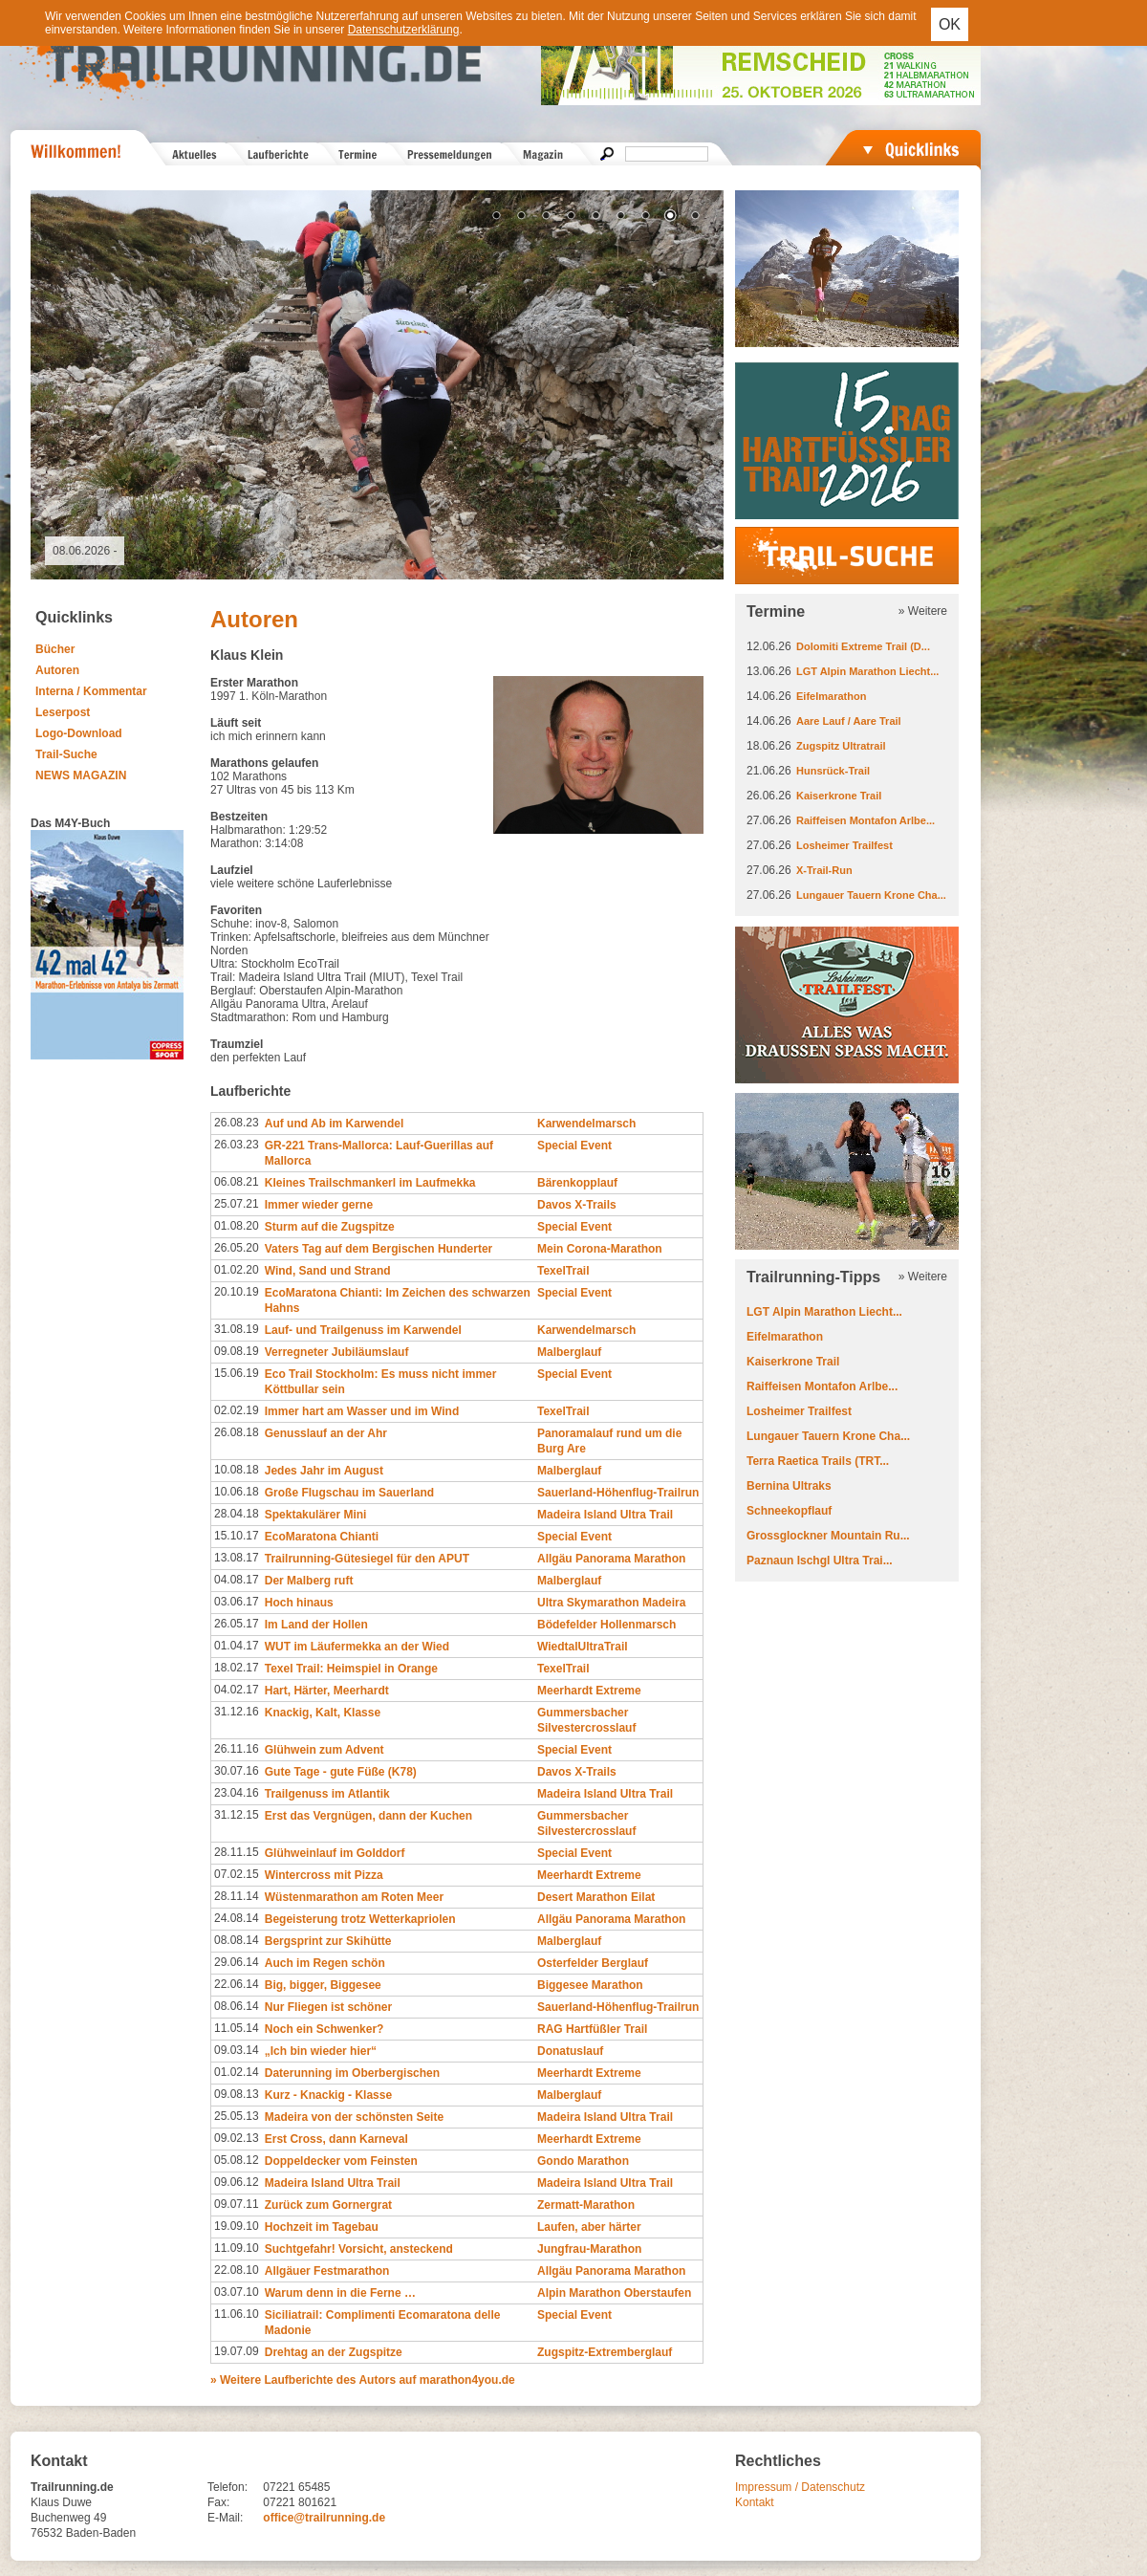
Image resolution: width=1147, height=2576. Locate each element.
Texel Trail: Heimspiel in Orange (351, 1668)
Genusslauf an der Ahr (326, 1433)
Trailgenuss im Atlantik (327, 1794)
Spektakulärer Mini (316, 1514)
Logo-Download (78, 733)
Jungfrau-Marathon (589, 2249)
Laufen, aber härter (589, 2227)
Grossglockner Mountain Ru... (828, 1535)
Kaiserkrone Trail (838, 795)
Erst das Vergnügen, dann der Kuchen (368, 1816)
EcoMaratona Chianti (322, 1536)
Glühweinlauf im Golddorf (335, 1853)
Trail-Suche (66, 754)
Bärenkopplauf (577, 1183)
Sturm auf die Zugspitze (330, 1226)
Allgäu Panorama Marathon (611, 1558)
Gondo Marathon (583, 2161)
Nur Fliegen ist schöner (328, 2007)
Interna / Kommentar (91, 691)
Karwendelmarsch (586, 1123)
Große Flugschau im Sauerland (349, 1492)
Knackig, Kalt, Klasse (322, 1712)
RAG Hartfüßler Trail (592, 2029)
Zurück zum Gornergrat (328, 2205)
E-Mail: (225, 2517)
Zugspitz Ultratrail (841, 746)
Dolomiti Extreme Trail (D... (863, 646)
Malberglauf (569, 1352)
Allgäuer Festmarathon (327, 2271)
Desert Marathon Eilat (596, 1897)
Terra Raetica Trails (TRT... (818, 1461)
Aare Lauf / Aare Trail (848, 721)
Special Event (574, 1145)
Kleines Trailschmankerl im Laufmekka (370, 1183)
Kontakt (754, 2502)
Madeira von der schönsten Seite (354, 2117)
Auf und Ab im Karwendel (334, 1123)
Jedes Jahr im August (324, 1470)
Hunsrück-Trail (833, 770)
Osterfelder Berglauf (592, 1963)
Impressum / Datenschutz (800, 2487)
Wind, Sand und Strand (328, 1270)
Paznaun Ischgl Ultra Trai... (820, 1560)
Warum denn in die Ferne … (340, 2293)
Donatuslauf (570, 2051)
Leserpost (62, 712)
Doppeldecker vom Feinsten (341, 2161)
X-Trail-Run (824, 870)
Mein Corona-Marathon (599, 1248)
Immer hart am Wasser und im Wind (362, 1411)
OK (950, 24)
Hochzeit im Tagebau (322, 2227)
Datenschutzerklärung (404, 29)
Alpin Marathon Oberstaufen (614, 2293)
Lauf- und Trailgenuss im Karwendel (363, 1330)
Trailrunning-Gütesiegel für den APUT (367, 1558)
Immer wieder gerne (319, 1205)
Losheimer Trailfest (844, 845)
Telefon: (227, 2487)
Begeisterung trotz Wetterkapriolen (360, 1919)
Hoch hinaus (299, 1602)
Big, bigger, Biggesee (323, 1985)
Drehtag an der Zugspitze (333, 2352)
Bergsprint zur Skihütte (328, 1941)
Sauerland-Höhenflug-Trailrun (618, 1492)
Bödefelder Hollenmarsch (606, 1624)
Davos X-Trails (577, 1205)
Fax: (218, 2502)
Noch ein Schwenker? (324, 2029)
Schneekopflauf (789, 1510)
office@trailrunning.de (324, 2517)
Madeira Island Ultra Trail (605, 1514)
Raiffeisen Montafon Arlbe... (865, 820)
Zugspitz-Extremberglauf (604, 2352)
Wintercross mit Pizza (324, 1875)
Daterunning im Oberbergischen (352, 2073)
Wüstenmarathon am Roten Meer (354, 1897)
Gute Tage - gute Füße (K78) (341, 1772)
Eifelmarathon (831, 696)
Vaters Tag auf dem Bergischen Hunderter (379, 1248)
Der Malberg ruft (309, 1580)
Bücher (55, 649)
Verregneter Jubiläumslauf (337, 1352)
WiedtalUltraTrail (582, 1646)
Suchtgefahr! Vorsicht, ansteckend (359, 2249)
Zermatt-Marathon (586, 2205)
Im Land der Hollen (316, 1624)
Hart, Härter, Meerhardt (327, 1690)
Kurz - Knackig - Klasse (328, 2095)
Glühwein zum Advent (324, 1750)
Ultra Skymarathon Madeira (611, 1602)
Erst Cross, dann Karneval (336, 2139)
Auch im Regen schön (325, 1963)
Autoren (57, 670)
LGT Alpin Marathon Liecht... (867, 671)
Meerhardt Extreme (589, 1690)
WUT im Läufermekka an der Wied (357, 1646)
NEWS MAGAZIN (80, 775)
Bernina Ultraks (789, 1486)
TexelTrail (563, 1270)
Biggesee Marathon (590, 1985)
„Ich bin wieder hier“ (321, 2051)
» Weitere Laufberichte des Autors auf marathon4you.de (362, 2380)
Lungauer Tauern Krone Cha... (871, 895)
